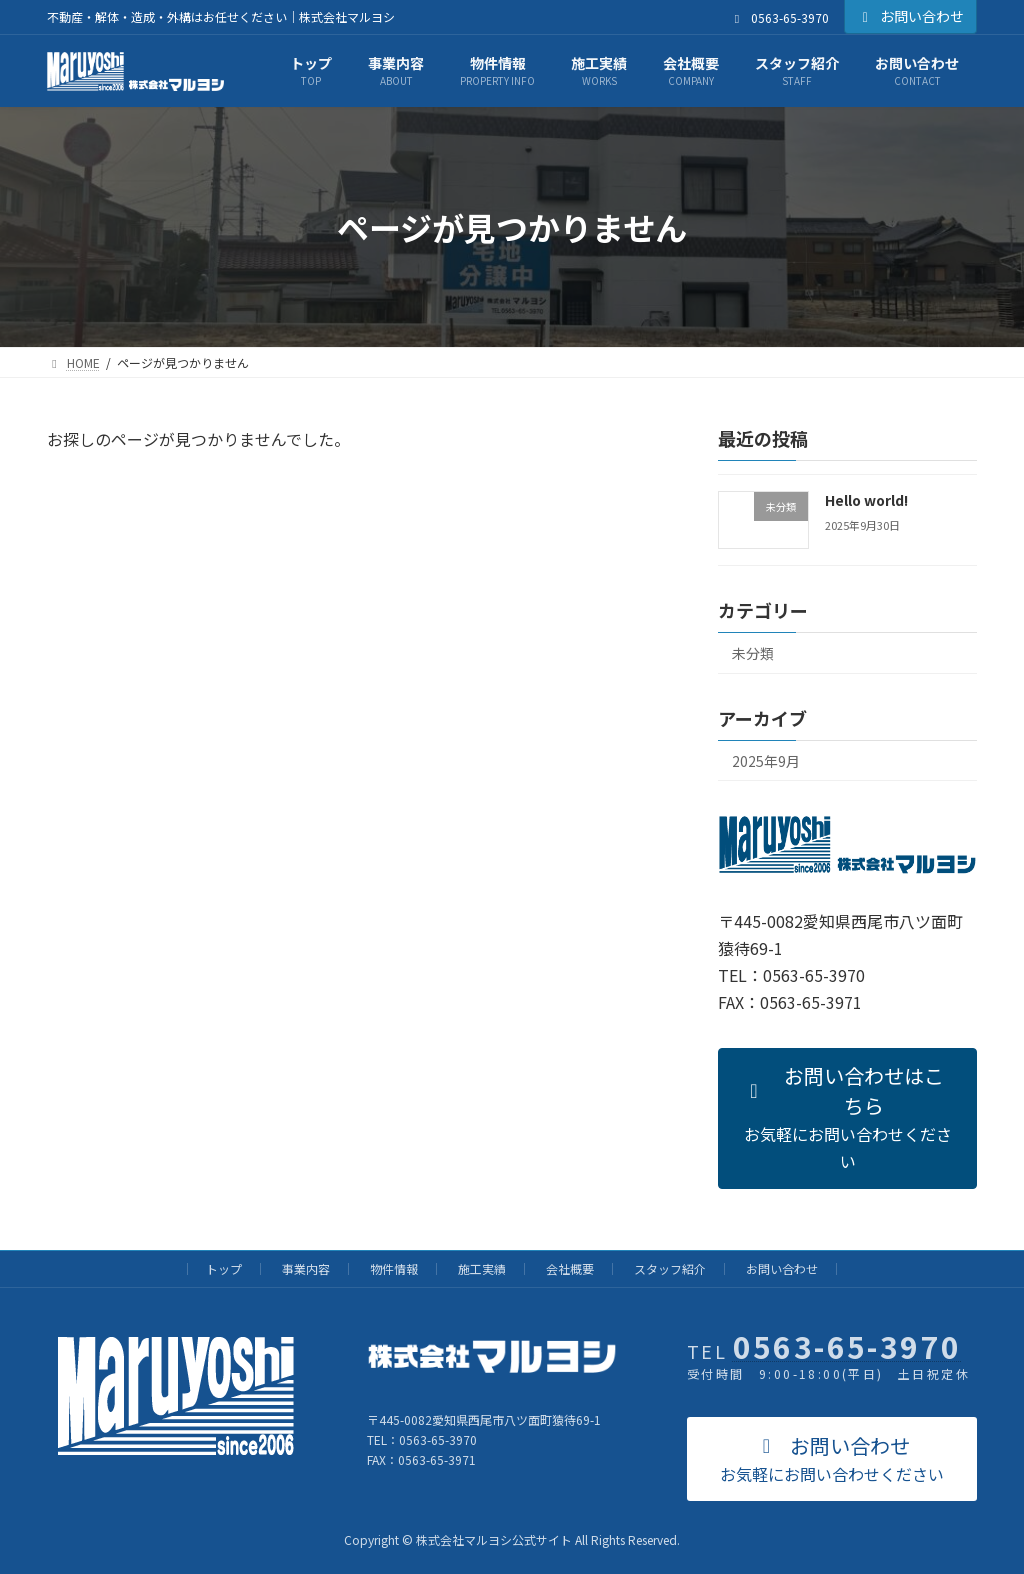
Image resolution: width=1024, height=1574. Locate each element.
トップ (224, 1268)
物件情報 (394, 1268)
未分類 (753, 653)
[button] (847, 1119)
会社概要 (570, 1268)
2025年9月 (766, 761)
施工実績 (482, 1268)
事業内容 (306, 1268)
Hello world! (866, 500)
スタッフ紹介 (670, 1268)
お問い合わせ (911, 16)
